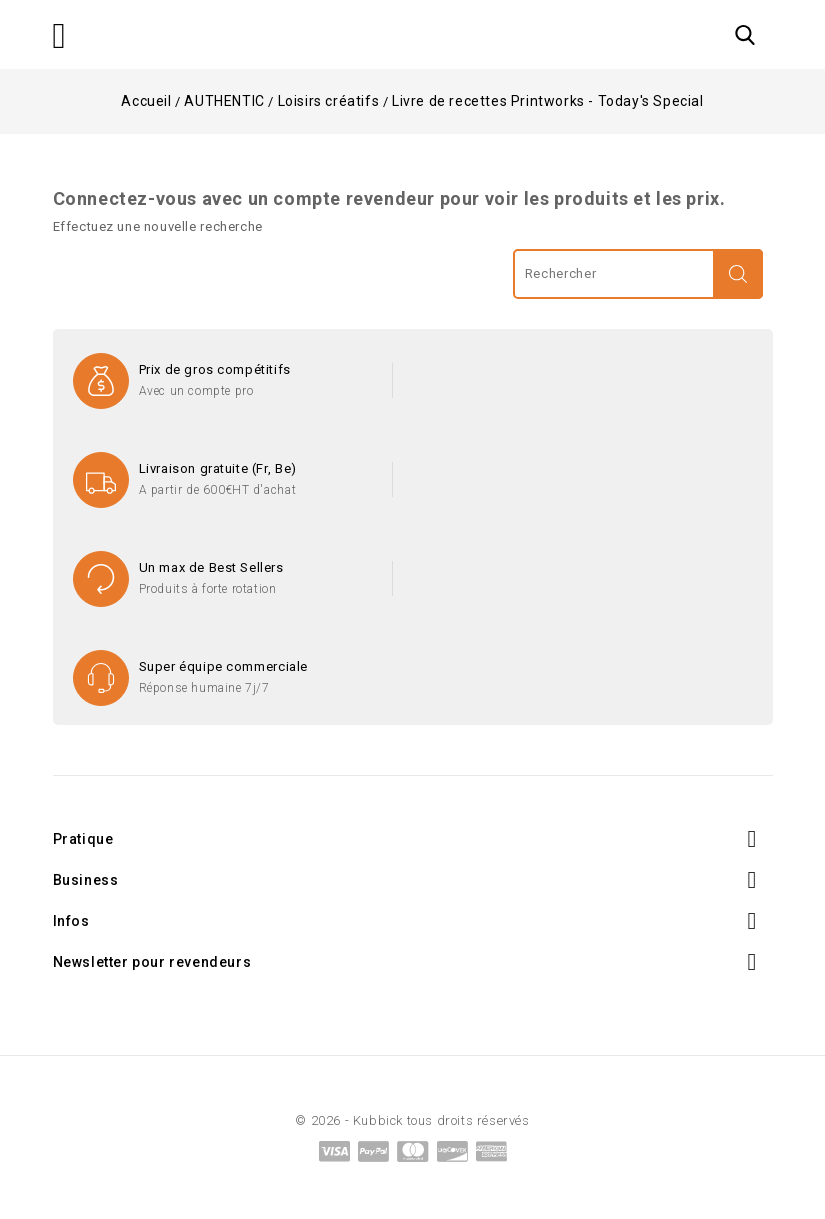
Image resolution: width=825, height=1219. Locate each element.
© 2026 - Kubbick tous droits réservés (412, 1120)
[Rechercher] (638, 274)
